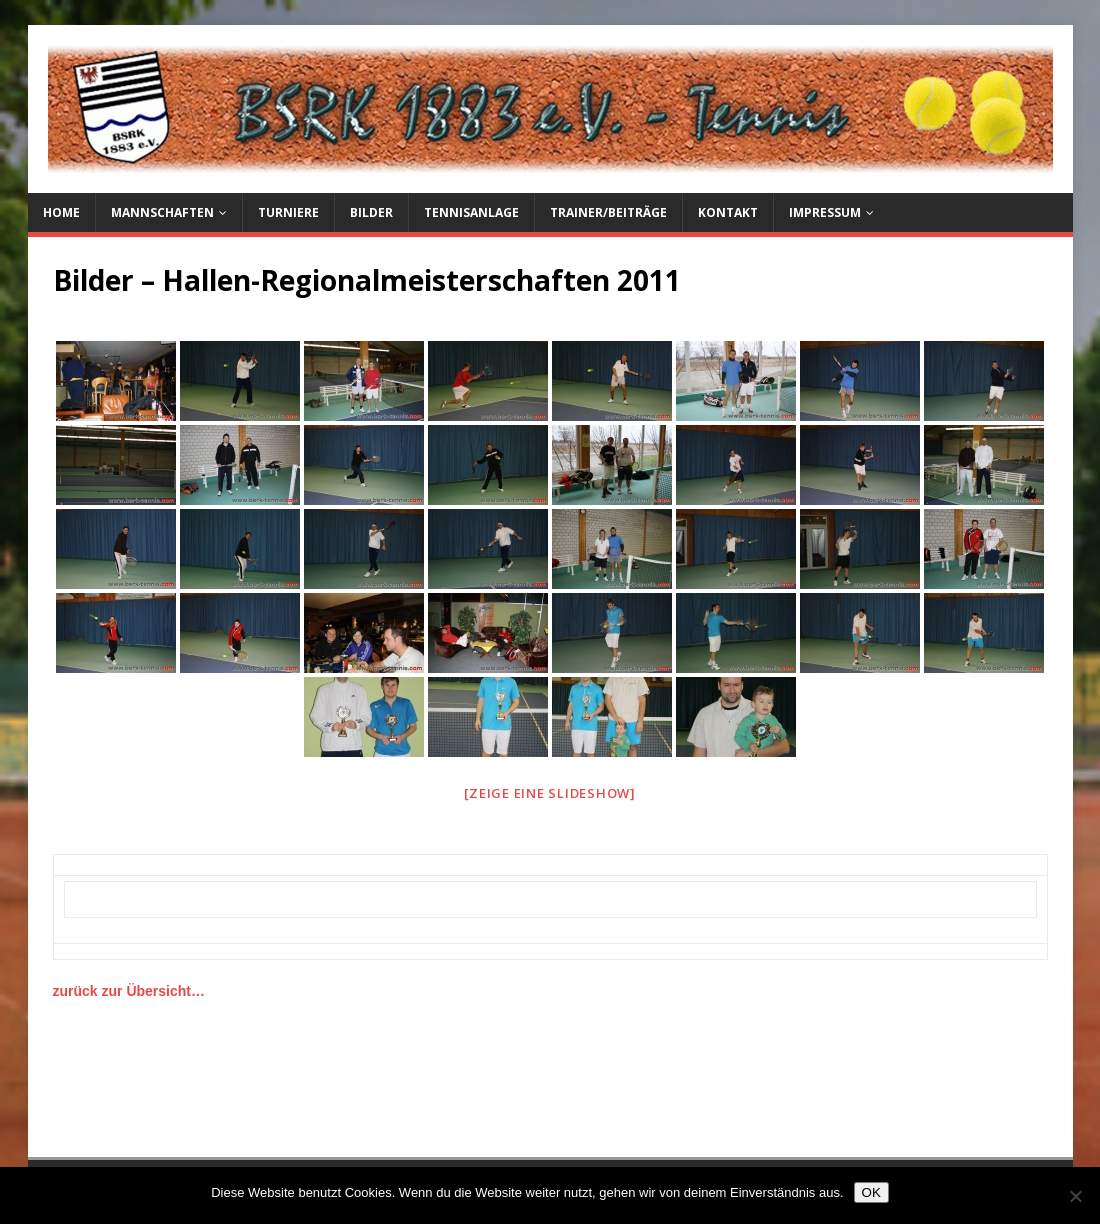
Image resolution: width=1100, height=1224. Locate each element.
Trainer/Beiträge (608, 212)
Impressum (825, 212)
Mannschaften (162, 212)
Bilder (371, 212)
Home (61, 212)
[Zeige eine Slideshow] (550, 793)
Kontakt (728, 212)
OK (871, 1192)
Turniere (288, 212)
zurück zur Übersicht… (129, 991)
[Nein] (1075, 1196)
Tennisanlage (471, 212)
